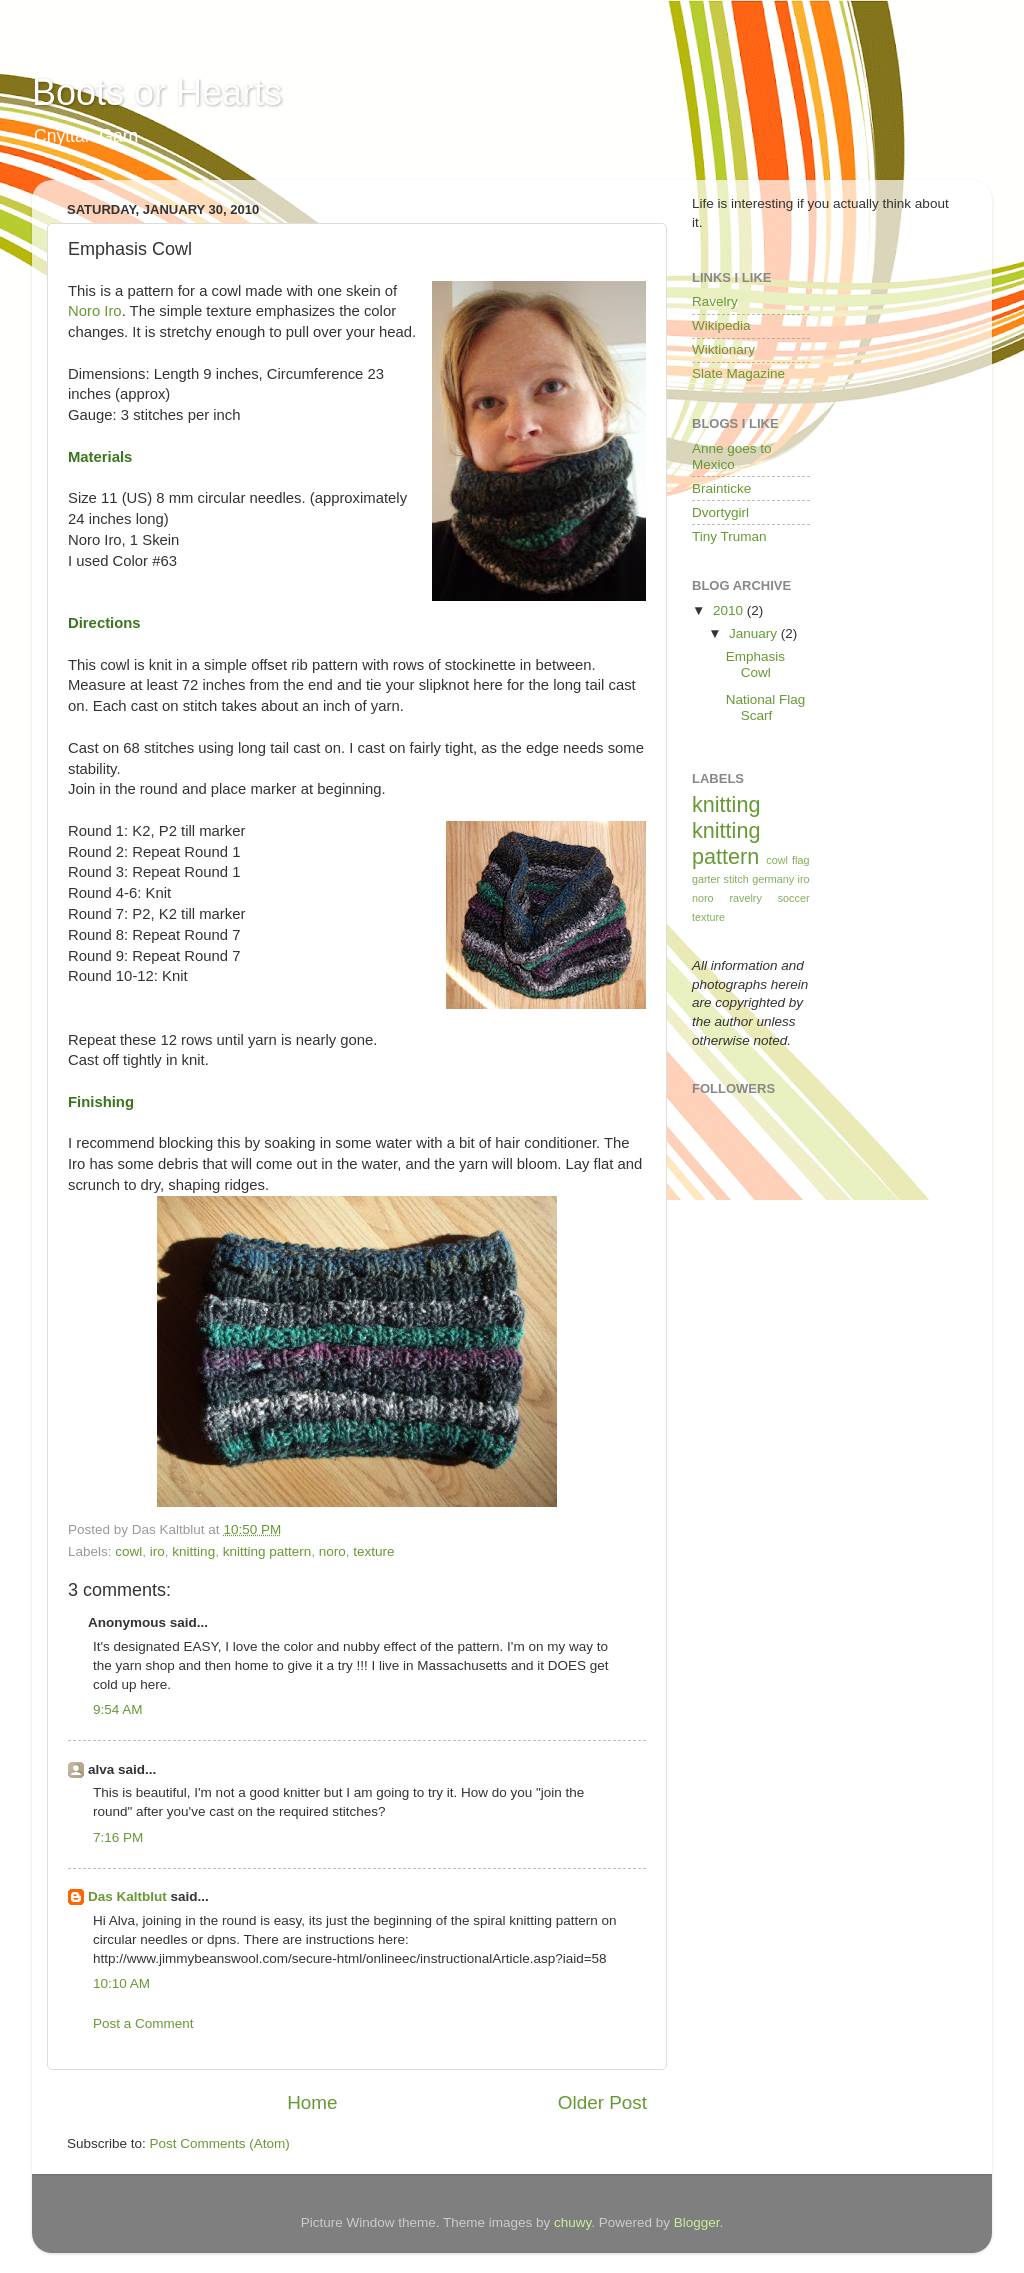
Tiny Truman (729, 536)
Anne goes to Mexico (732, 456)
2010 (730, 610)
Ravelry (715, 301)
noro (332, 1551)
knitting (193, 1551)
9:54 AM (118, 1709)
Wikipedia (721, 325)
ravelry (745, 898)
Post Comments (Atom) (220, 2143)
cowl (128, 1551)
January (755, 633)
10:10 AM (121, 1983)
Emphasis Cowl (755, 664)
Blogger (697, 2222)
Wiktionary (723, 349)
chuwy (572, 2222)
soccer (794, 898)
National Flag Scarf (766, 707)
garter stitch (720, 879)
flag (800, 860)
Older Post (602, 2102)
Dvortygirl (720, 512)
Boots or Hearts (157, 92)
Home (312, 2102)
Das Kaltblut (127, 1896)
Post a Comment (143, 2023)
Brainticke (721, 488)
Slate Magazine (738, 373)
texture (373, 1551)
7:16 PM (118, 1837)
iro (157, 1551)
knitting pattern (267, 1551)
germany (773, 879)
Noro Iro (95, 311)
